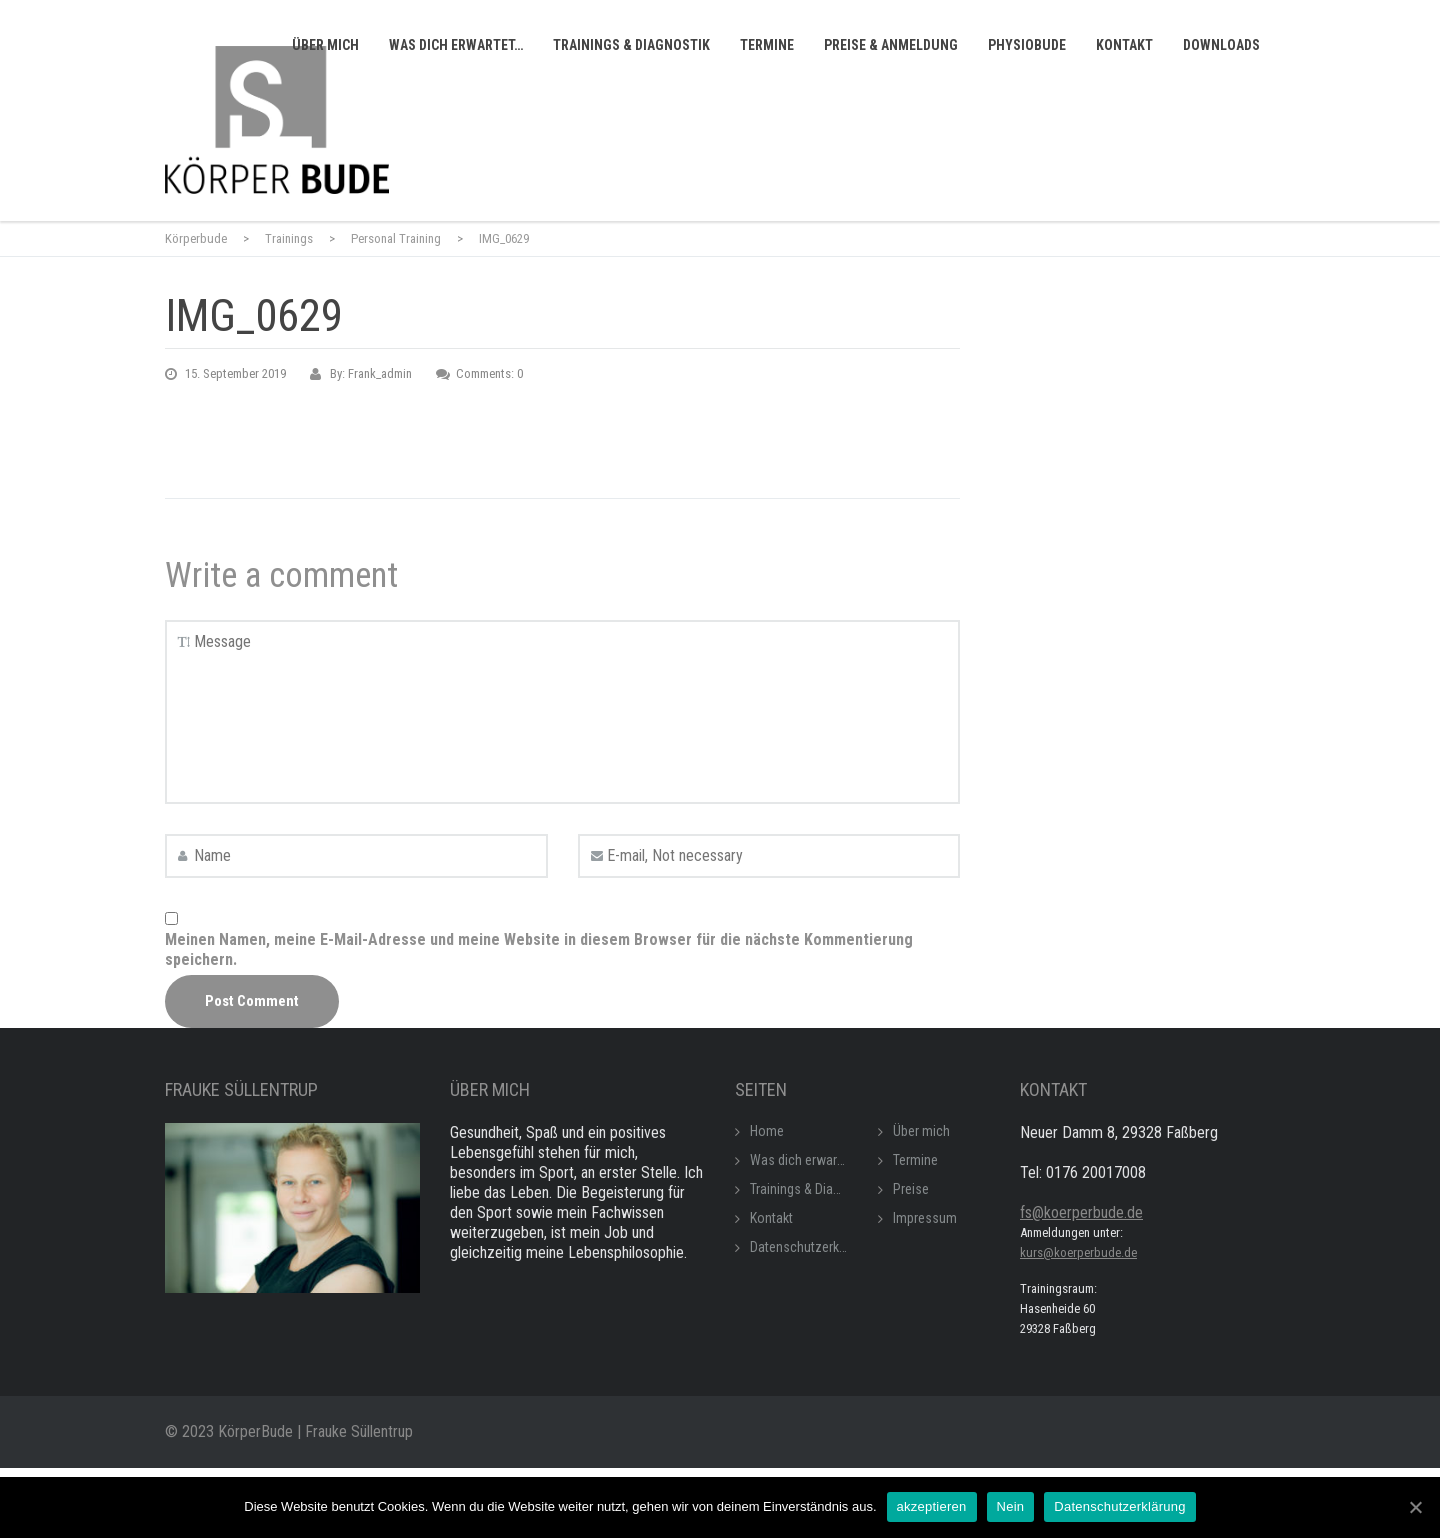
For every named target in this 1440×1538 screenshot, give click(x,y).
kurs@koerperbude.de (1078, 1252)
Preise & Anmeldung (891, 45)
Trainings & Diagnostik (631, 45)
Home (767, 1131)
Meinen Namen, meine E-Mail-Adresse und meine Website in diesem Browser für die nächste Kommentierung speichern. (539, 949)
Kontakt (1124, 45)
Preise (911, 1189)
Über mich (325, 45)
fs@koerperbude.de (1081, 1212)
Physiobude (1027, 45)
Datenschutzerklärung (812, 1247)
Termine (767, 45)
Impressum (925, 1218)
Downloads (1221, 45)
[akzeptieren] (1415, 1507)
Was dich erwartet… (456, 45)
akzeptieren (932, 1506)
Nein (1011, 1506)
